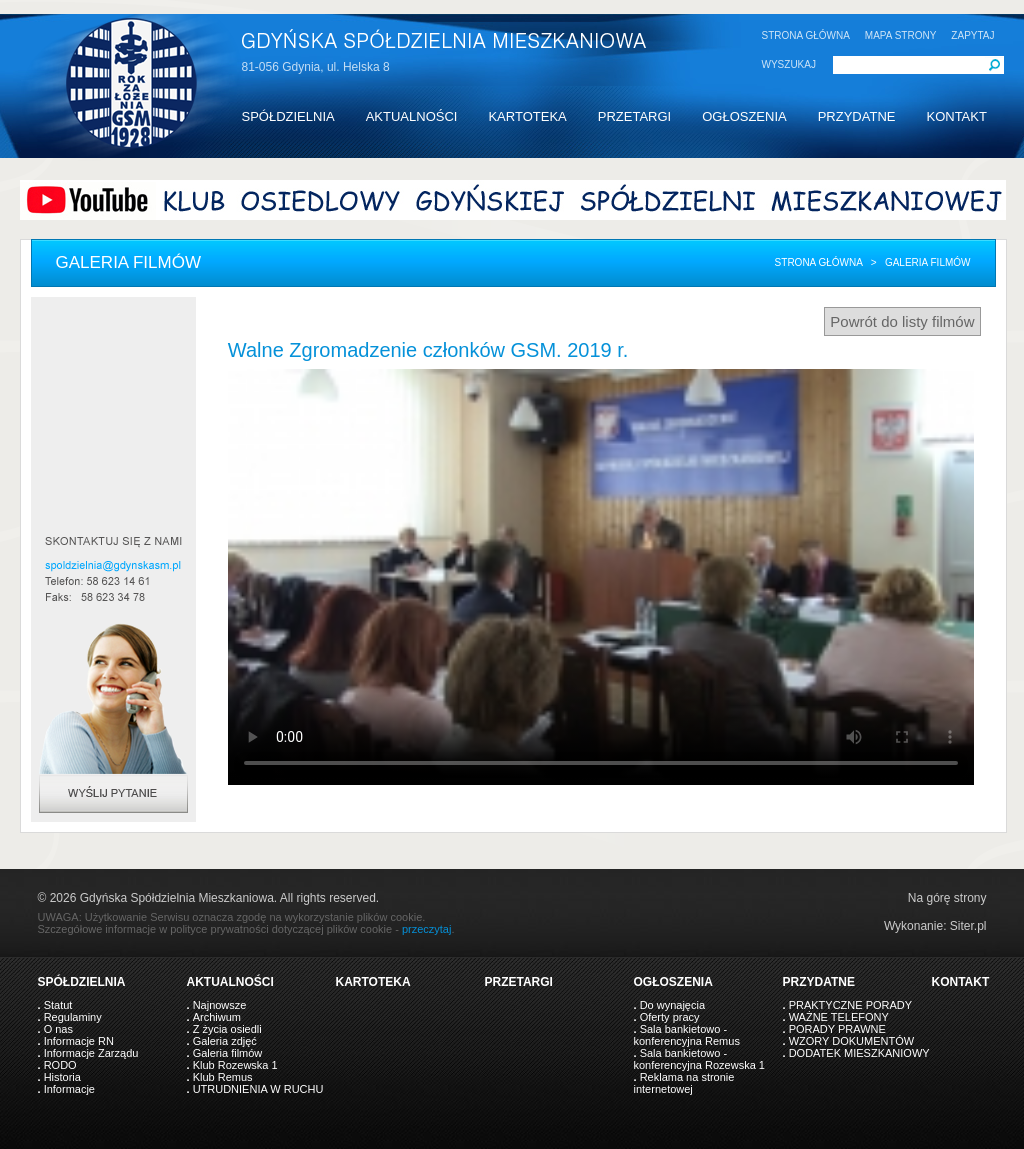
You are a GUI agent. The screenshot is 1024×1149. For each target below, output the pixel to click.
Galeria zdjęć (225, 1041)
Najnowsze (220, 1005)
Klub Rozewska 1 (235, 1065)
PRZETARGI (634, 116)
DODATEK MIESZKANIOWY (859, 1053)
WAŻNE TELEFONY (839, 1017)
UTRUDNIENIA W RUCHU (258, 1089)
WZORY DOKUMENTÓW (851, 1041)
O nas (58, 1029)
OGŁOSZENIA (744, 116)
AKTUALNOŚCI (412, 116)
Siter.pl (968, 926)
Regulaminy (73, 1017)
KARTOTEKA (527, 116)
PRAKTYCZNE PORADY (850, 1005)
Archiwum (217, 1017)
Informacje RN (79, 1041)
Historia (62, 1077)
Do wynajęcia (672, 1005)
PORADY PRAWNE (837, 1029)
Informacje (69, 1089)
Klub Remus (223, 1077)
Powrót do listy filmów (902, 321)
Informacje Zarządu (91, 1053)
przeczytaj (427, 929)
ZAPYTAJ (972, 35)
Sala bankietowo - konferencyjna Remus (687, 1035)
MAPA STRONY (901, 35)
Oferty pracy (670, 1017)
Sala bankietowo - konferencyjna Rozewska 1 (699, 1059)
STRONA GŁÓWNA (806, 35)
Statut (58, 1005)
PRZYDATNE (857, 116)
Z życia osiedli (227, 1029)
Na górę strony (947, 898)
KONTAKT (956, 116)
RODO (60, 1065)
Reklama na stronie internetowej (684, 1083)
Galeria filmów (228, 1053)
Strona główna (819, 262)
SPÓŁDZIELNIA (288, 116)
